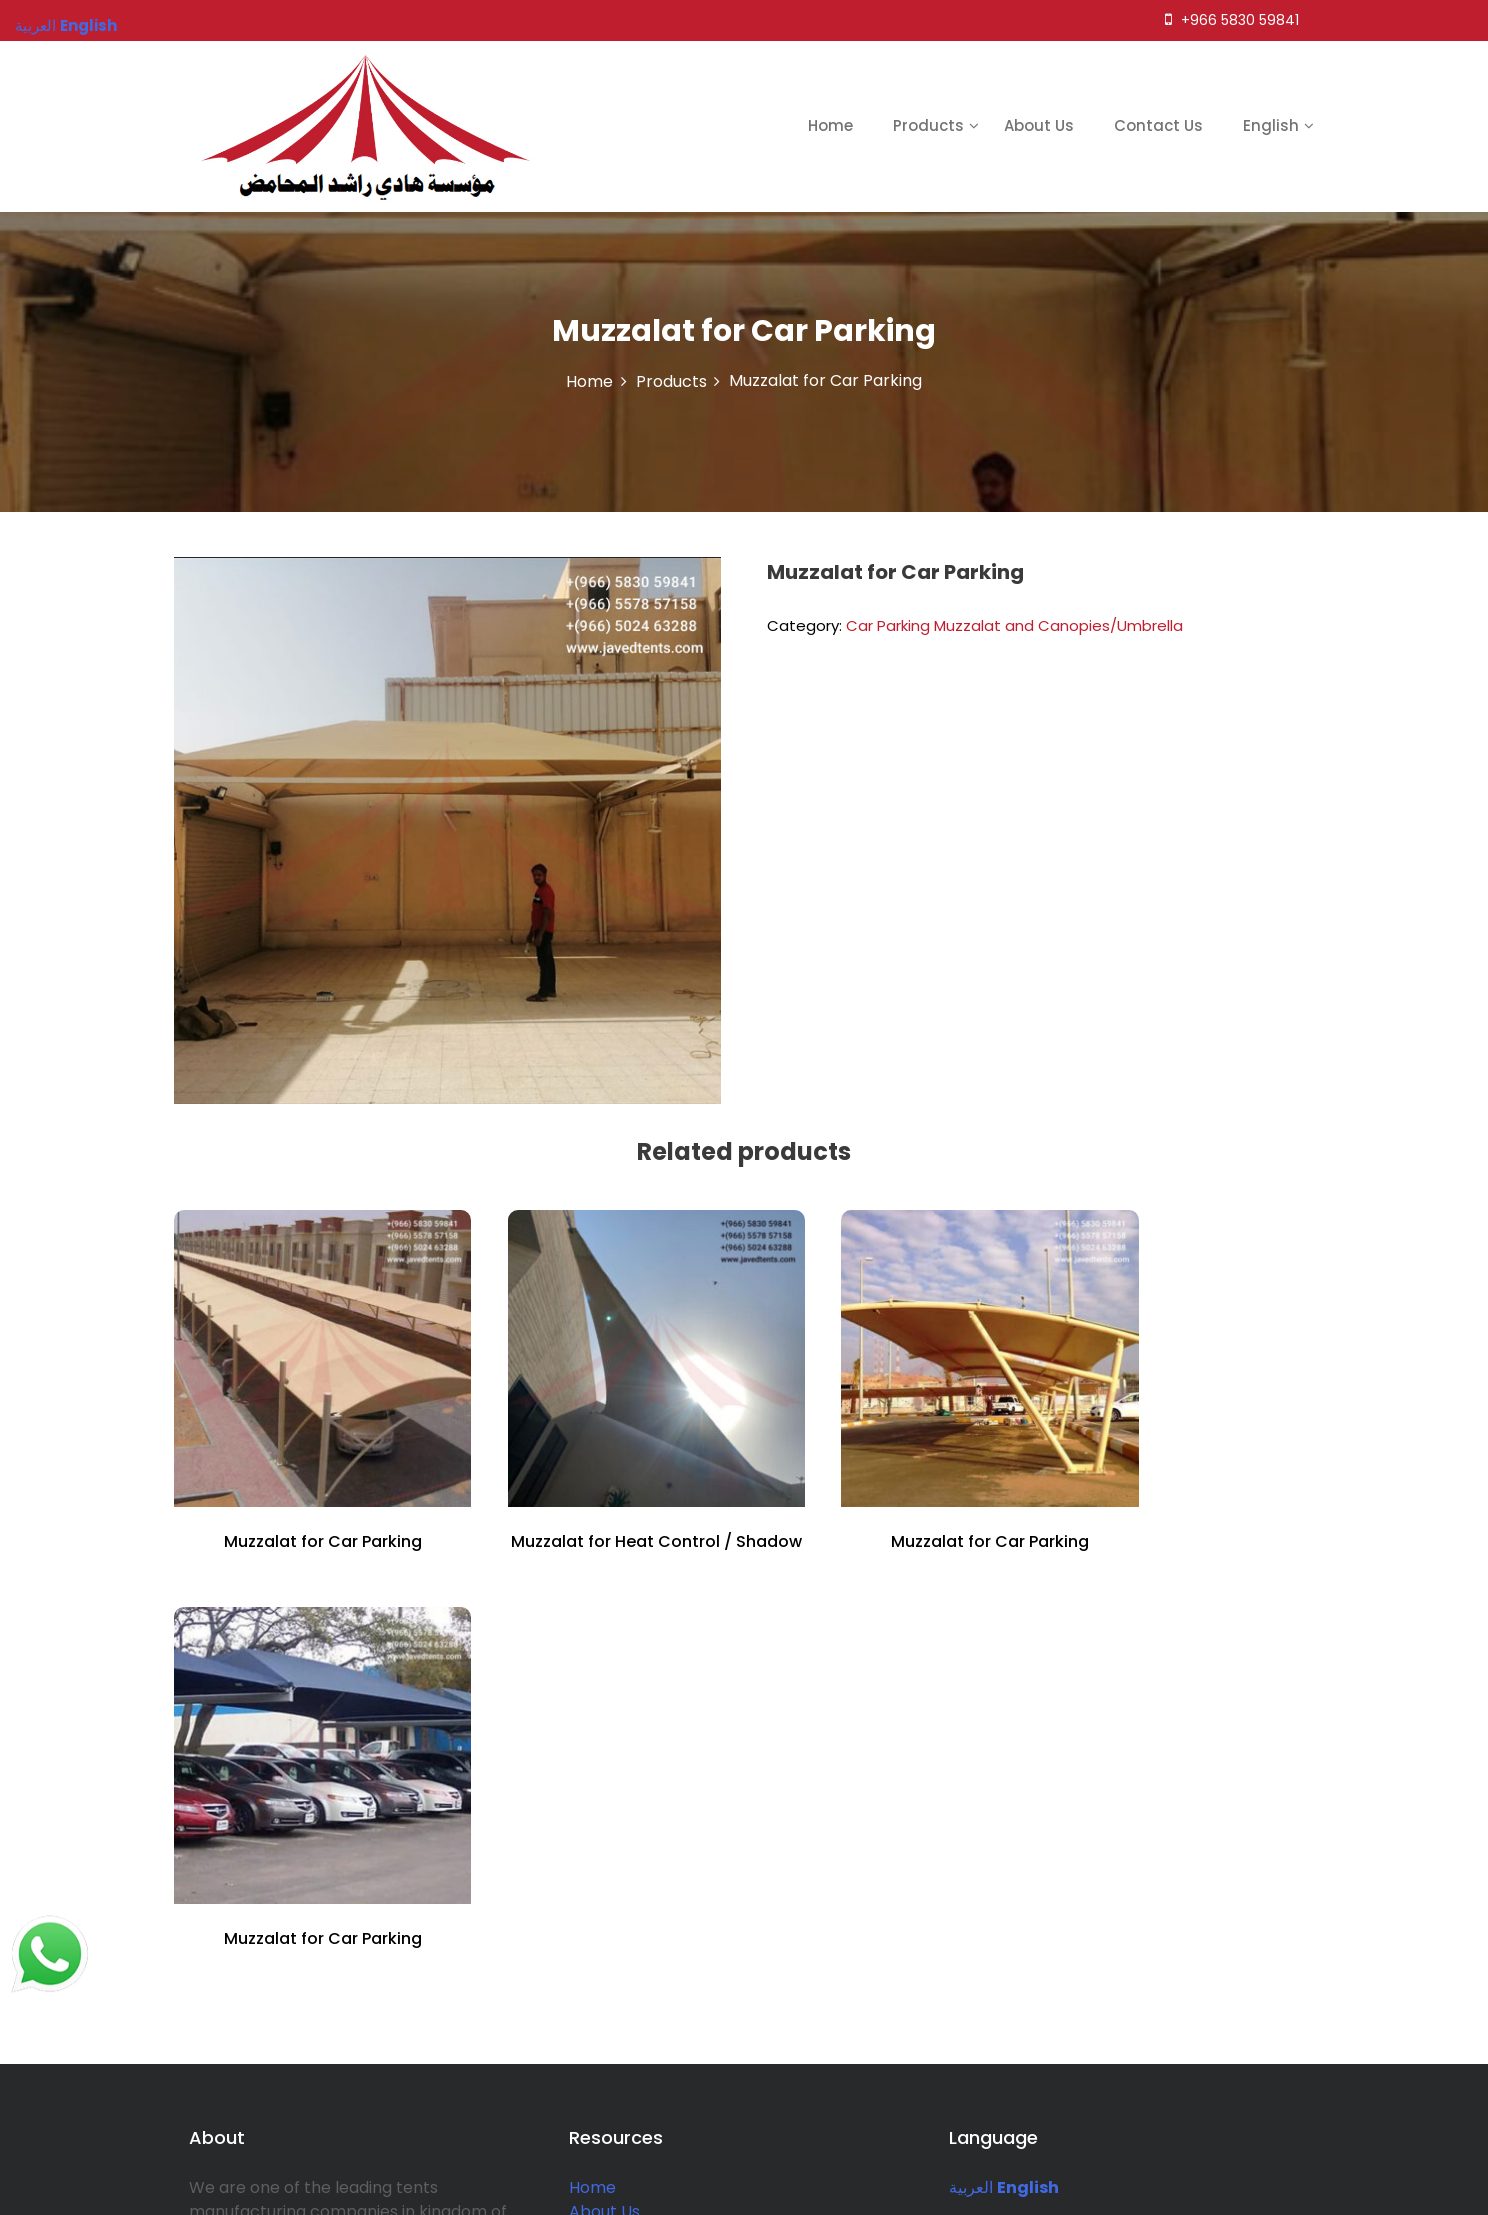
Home (830, 125)
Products (928, 125)
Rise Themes (1425, 2187)
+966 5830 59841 (1232, 20)
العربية (971, 1768)
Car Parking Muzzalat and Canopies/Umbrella (1014, 625)
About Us (1039, 125)
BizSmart (1254, 2187)
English (1271, 125)
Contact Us (1158, 125)
